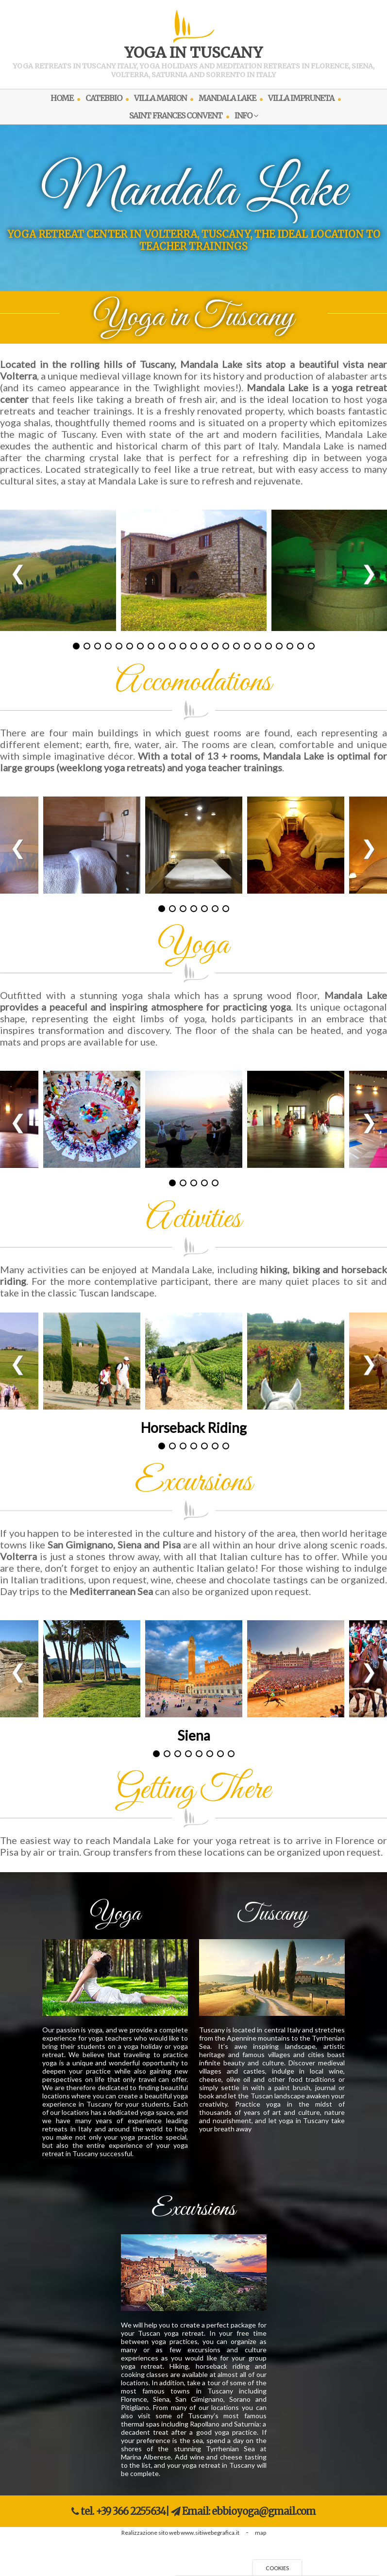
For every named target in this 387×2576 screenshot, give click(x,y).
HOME (61, 98)
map (260, 2532)
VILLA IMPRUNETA (301, 98)
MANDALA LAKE (227, 98)
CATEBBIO (103, 98)
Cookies (277, 2568)
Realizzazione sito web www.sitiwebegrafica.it (180, 2532)
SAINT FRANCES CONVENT (175, 115)
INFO (246, 115)
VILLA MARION (160, 98)
